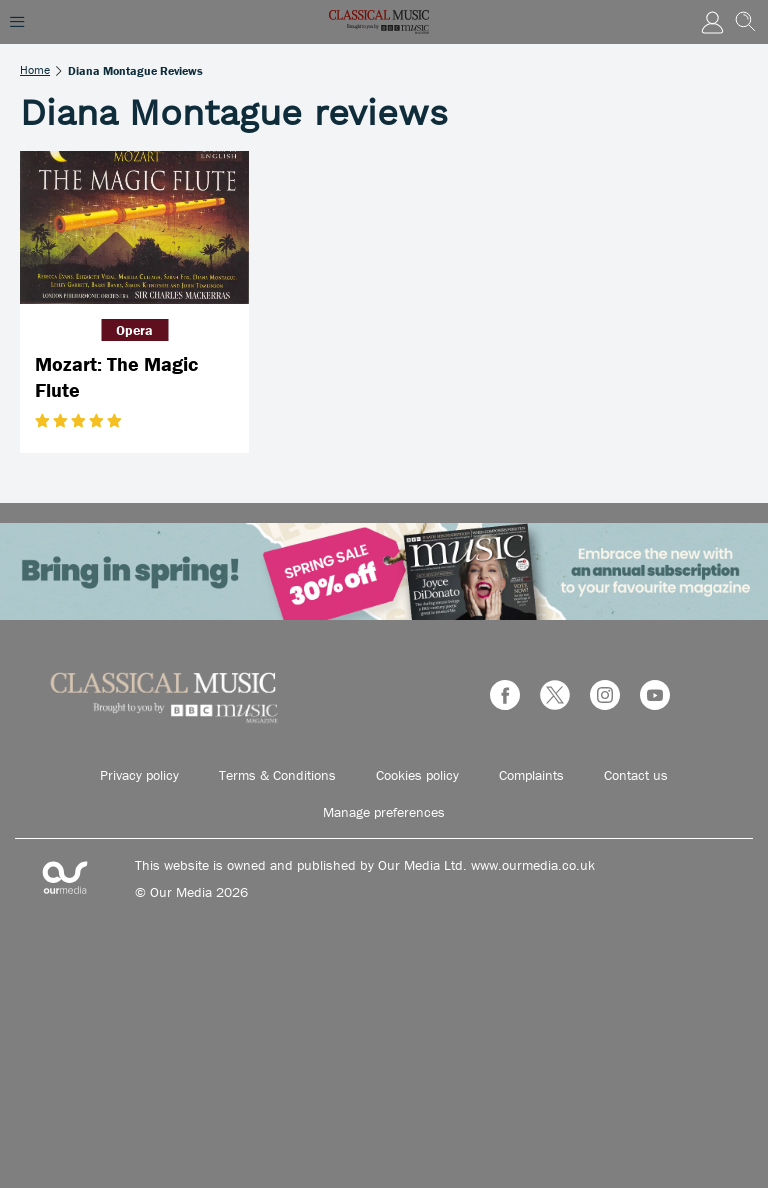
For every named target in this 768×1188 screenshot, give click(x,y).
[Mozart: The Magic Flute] (134, 227)
